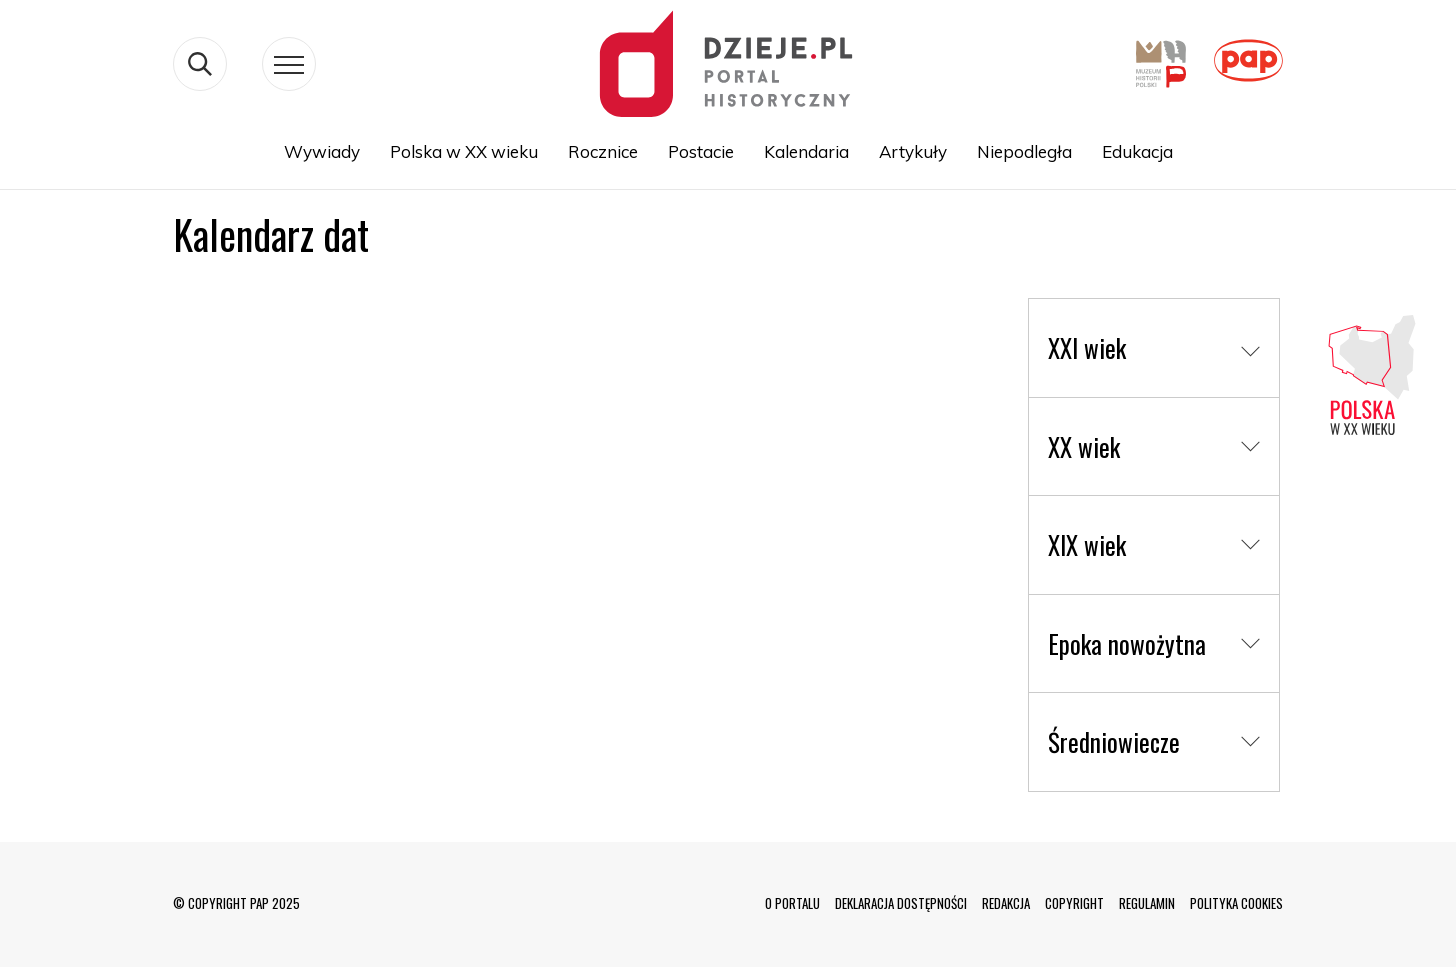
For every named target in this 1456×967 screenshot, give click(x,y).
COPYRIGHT (1074, 903)
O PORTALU (792, 903)
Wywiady (322, 151)
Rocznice (603, 151)
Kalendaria (806, 151)
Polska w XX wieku (464, 151)
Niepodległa (1024, 151)
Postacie (701, 151)
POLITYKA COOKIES (1236, 903)
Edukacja (1137, 151)
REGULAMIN (1147, 903)
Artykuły (913, 151)
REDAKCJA (1006, 903)
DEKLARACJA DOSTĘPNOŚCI (901, 903)
